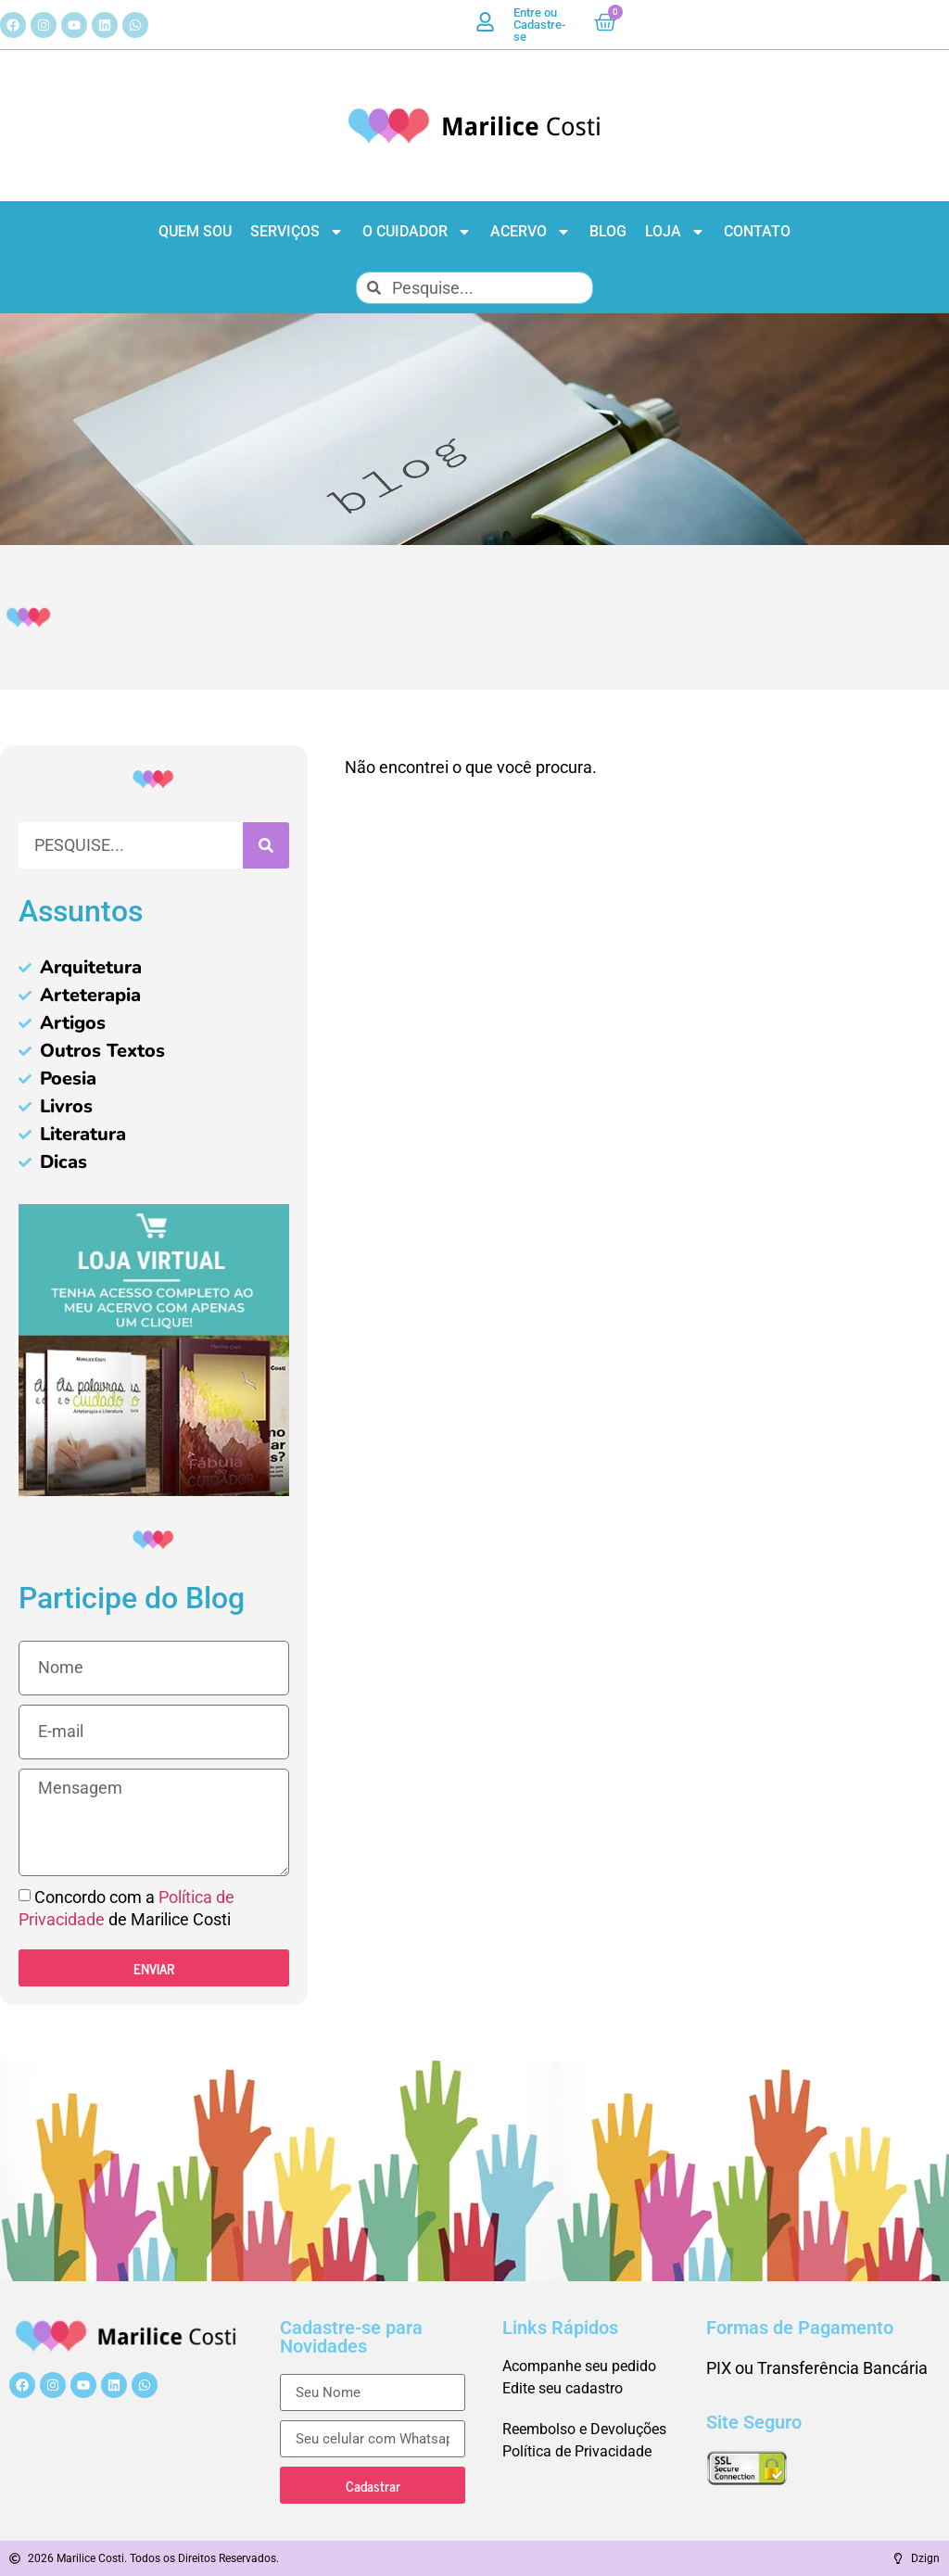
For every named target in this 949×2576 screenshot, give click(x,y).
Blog (607, 231)
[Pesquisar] (266, 845)
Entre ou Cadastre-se (539, 25)
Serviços (297, 231)
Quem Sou (195, 231)
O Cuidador (417, 231)
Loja (675, 231)
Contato (757, 231)
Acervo (530, 231)
